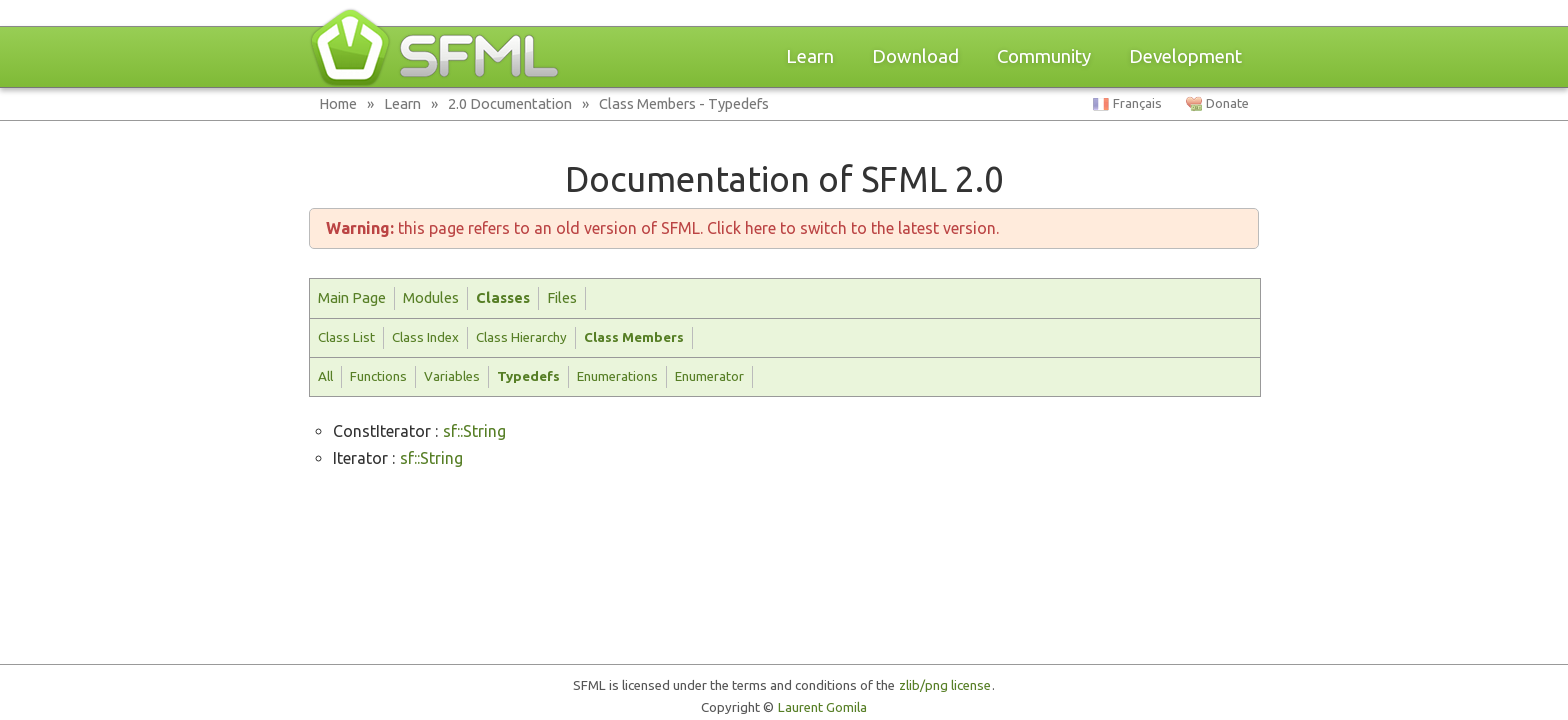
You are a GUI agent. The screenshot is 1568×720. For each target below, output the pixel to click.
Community (1044, 56)
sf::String (474, 431)
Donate (1227, 103)
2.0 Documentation (510, 103)
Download (915, 56)
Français (1137, 103)
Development (1185, 56)
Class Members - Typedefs (684, 103)
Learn (810, 56)
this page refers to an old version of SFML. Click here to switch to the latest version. (662, 228)
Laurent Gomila (822, 707)
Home (338, 103)
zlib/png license (945, 685)
